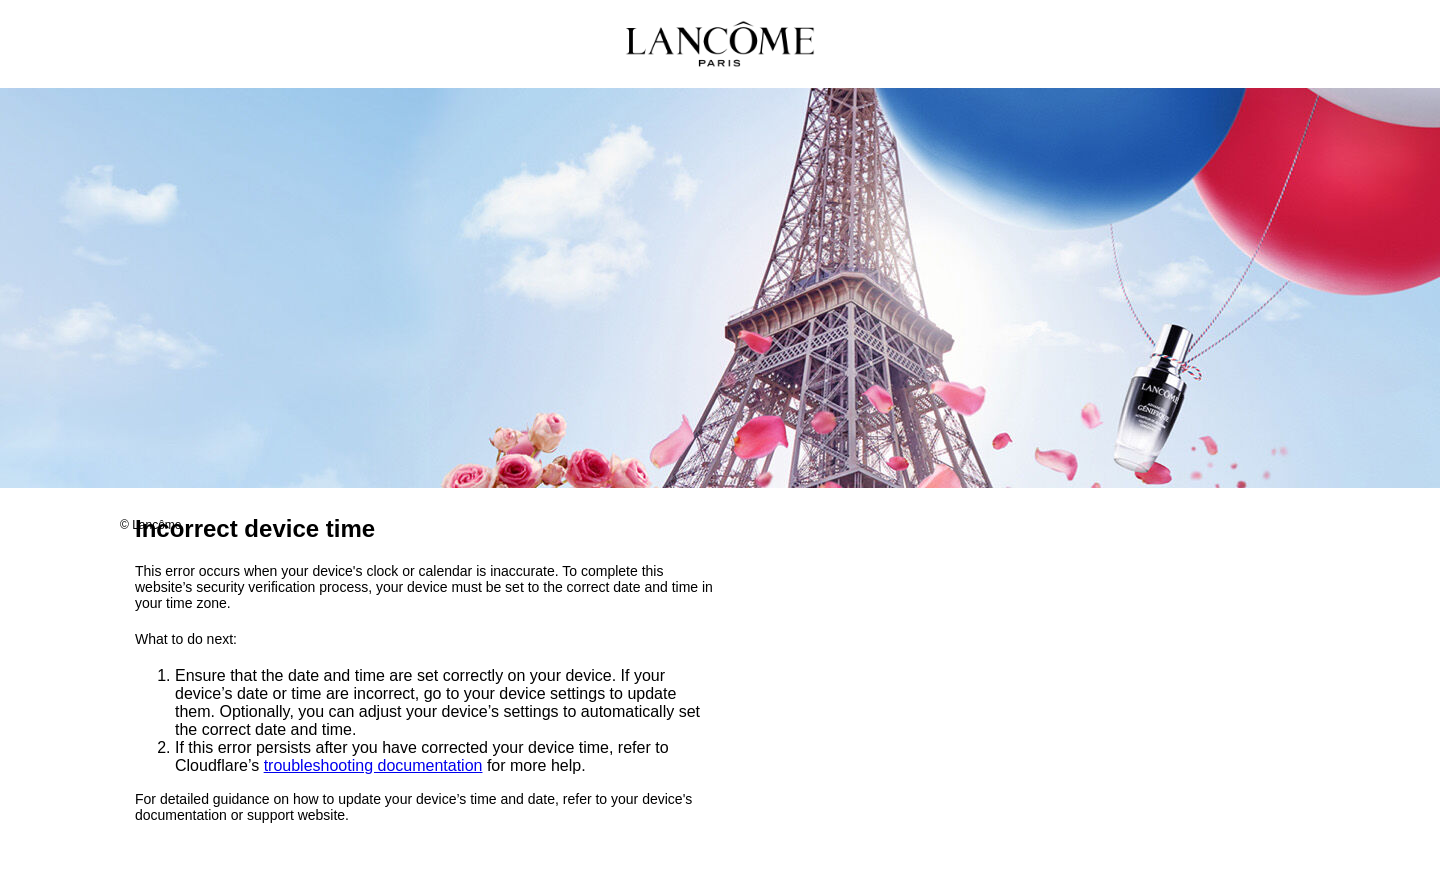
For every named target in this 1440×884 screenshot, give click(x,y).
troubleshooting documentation (373, 766)
